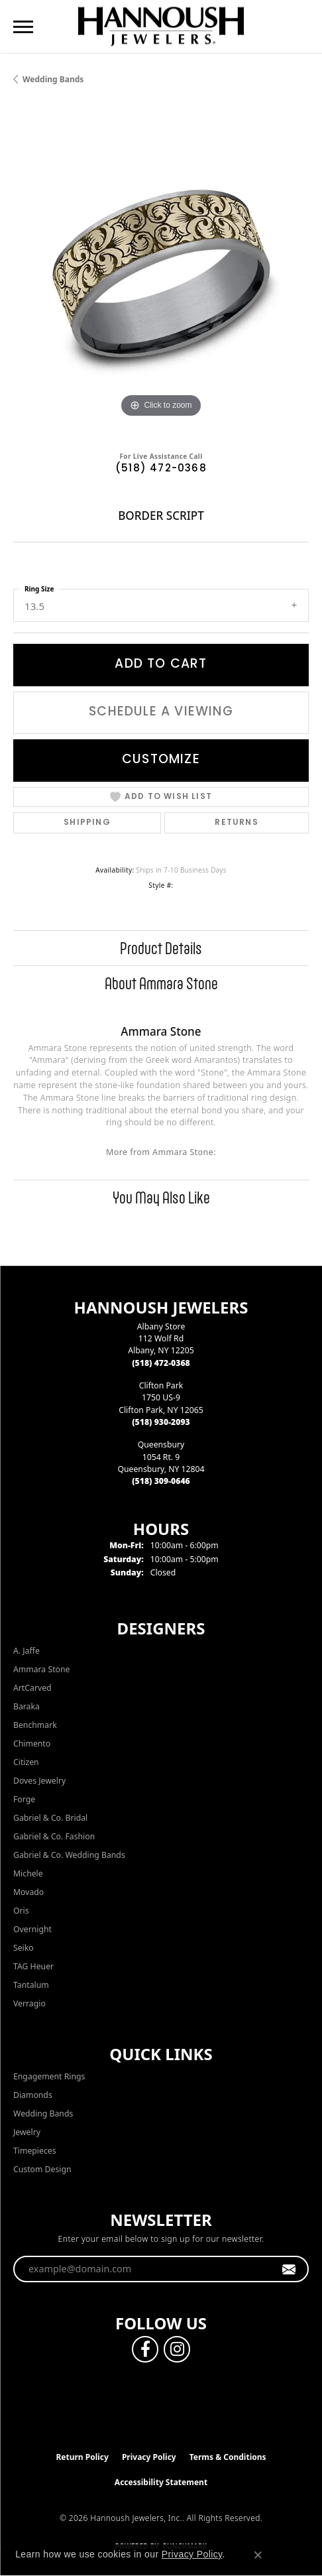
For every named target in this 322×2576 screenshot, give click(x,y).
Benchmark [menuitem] (35, 1725)
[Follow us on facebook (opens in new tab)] (145, 2349)
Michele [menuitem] (28, 1873)
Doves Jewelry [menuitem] (39, 1780)
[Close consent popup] (258, 2555)
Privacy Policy (149, 2457)
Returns (236, 822)
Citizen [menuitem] (26, 1762)
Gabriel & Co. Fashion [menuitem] (54, 1836)
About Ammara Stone (161, 983)
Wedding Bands (53, 79)
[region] (161, 273)
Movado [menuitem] (28, 1892)
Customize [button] (161, 759)
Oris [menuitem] (21, 1910)
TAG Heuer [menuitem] (33, 1966)
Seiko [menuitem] (23, 1947)
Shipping (87, 822)
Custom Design (42, 2169)
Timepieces (34, 2150)
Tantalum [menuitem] (31, 1985)
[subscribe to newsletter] (289, 2269)
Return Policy (82, 2457)
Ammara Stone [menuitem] (41, 1669)
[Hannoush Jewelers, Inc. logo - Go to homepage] (161, 26)
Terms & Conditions (227, 2457)
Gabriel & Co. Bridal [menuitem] (50, 1817)
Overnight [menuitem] (32, 1929)
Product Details (161, 948)
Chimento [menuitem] (31, 1743)
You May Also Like (161, 1197)
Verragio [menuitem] (29, 2003)
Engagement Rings (49, 2076)
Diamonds (32, 2095)
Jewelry (26, 2132)
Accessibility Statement (161, 2482)
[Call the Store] (161, 1363)
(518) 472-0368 (161, 469)
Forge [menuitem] (24, 1799)
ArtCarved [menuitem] (32, 1687)
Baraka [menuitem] (26, 1706)
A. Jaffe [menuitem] (26, 1650)
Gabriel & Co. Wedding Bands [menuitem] (69, 1855)
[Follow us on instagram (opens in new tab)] (177, 2349)
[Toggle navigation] (23, 26)
